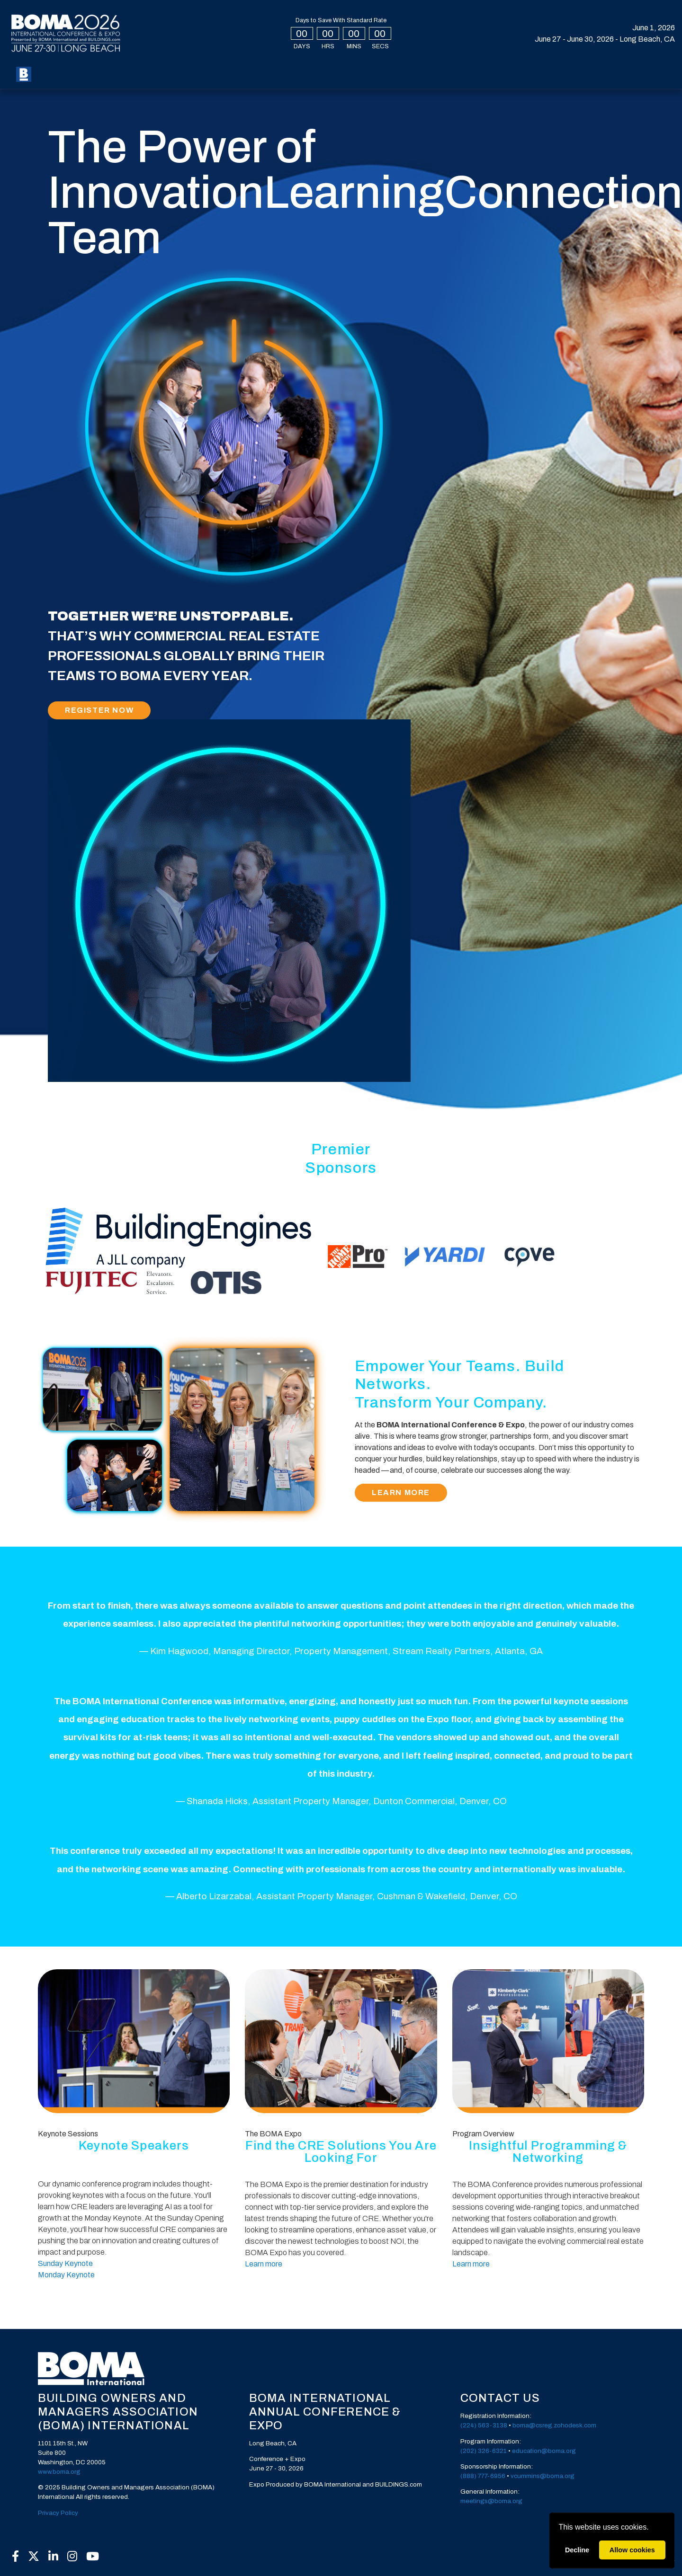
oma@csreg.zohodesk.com (556, 2425)
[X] (33, 2556)
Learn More (401, 1492)
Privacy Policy (58, 2512)
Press (412, 73)
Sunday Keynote (65, 2263)
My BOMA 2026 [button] (112, 73)
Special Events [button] (212, 73)
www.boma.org (59, 2471)
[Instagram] (72, 2556)
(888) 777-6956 (482, 2475)
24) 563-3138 (487, 2425)
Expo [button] (160, 73)
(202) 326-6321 (483, 2450)
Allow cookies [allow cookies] (632, 2550)
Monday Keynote (66, 2275)
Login (572, 74)
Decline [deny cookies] (577, 2550)
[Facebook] (15, 2556)
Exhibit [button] (319, 73)
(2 (463, 2425)
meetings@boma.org (491, 2501)
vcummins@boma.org (542, 2475)
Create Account (629, 74)
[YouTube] (93, 2556)
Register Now (99, 710)
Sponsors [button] (367, 73)
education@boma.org (544, 2450)
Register (62, 73)
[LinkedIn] (53, 2556)
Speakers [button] (273, 73)
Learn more (263, 2264)
